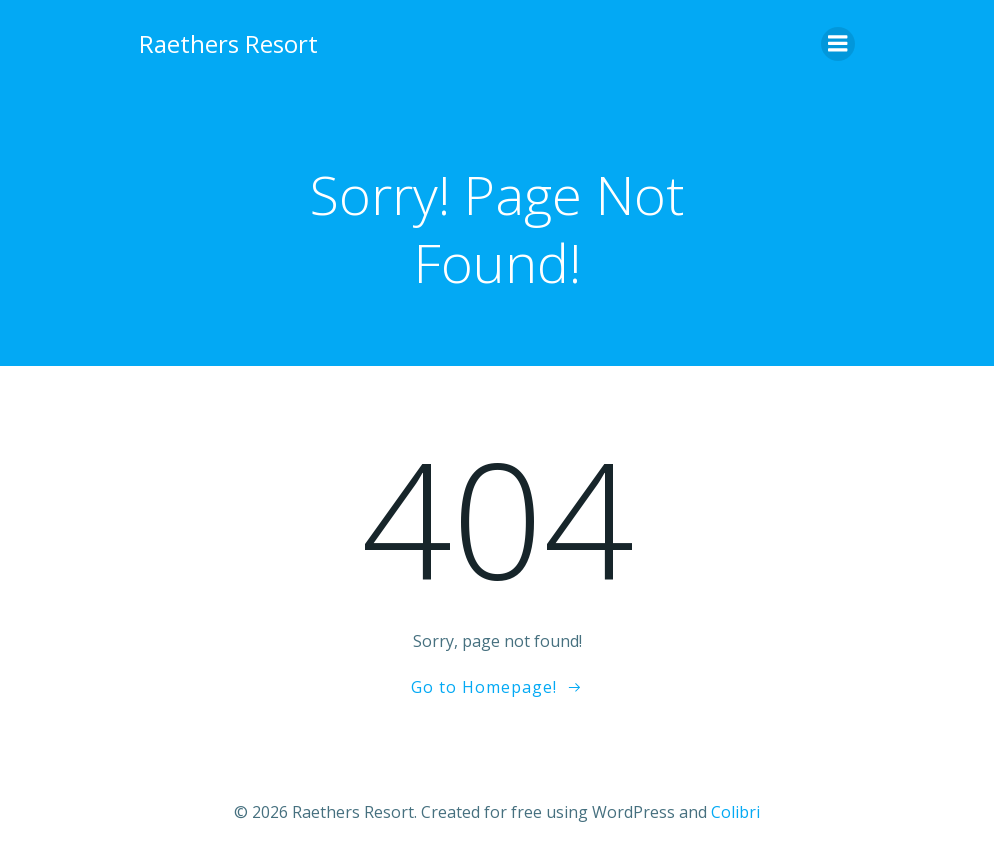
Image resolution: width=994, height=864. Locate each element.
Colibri (735, 811)
